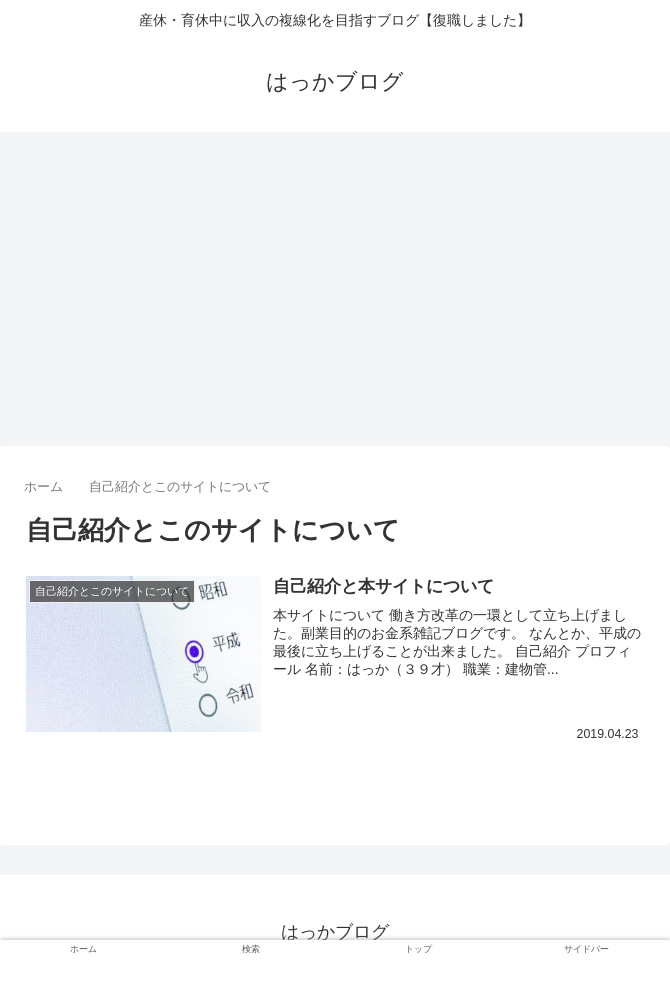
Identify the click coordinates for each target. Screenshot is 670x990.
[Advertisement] (335, 296)
